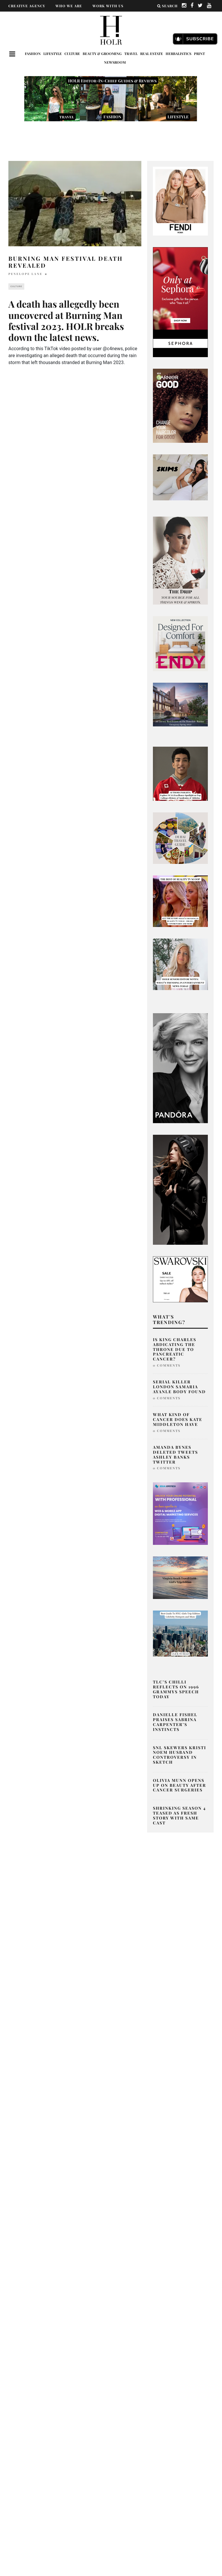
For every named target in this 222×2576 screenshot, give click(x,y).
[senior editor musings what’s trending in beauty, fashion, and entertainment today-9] (180, 837)
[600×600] (180, 643)
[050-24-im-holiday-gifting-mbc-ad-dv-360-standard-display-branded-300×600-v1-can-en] (180, 301)
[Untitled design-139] (180, 1068)
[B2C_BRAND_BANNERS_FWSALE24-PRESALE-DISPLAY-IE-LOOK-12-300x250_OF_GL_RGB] (180, 1279)
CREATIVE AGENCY (26, 5)
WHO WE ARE (69, 5)
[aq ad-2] (180, 1577)
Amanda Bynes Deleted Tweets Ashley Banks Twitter (175, 1454)
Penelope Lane (25, 274)
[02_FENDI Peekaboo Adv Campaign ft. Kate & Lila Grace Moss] (180, 200)
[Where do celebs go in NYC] (180, 1633)
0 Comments (166, 1365)
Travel (131, 53)
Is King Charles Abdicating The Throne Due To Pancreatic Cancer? (174, 1349)
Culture (72, 53)
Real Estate (151, 53)
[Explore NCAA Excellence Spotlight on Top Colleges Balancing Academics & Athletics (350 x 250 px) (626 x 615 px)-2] (180, 773)
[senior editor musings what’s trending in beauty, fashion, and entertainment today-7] (180, 901)
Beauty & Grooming (102, 53)
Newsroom (115, 62)
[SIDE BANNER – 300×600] (180, 1189)
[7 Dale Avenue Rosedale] (180, 704)
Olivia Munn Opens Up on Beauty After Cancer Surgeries (179, 1785)
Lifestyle (52, 53)
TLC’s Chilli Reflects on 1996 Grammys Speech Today (176, 1689)
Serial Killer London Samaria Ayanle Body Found (179, 1386)
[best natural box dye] (180, 405)
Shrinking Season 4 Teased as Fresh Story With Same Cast (179, 1815)
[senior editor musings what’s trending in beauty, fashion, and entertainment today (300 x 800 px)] (180, 560)
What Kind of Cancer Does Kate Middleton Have (177, 1419)
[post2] (180, 1513)
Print (199, 53)
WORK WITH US (107, 5)
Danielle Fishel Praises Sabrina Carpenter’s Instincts (175, 1722)
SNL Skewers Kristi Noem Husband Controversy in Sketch (179, 1755)
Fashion (33, 53)
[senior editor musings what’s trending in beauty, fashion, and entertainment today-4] (180, 964)
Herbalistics (178, 53)
